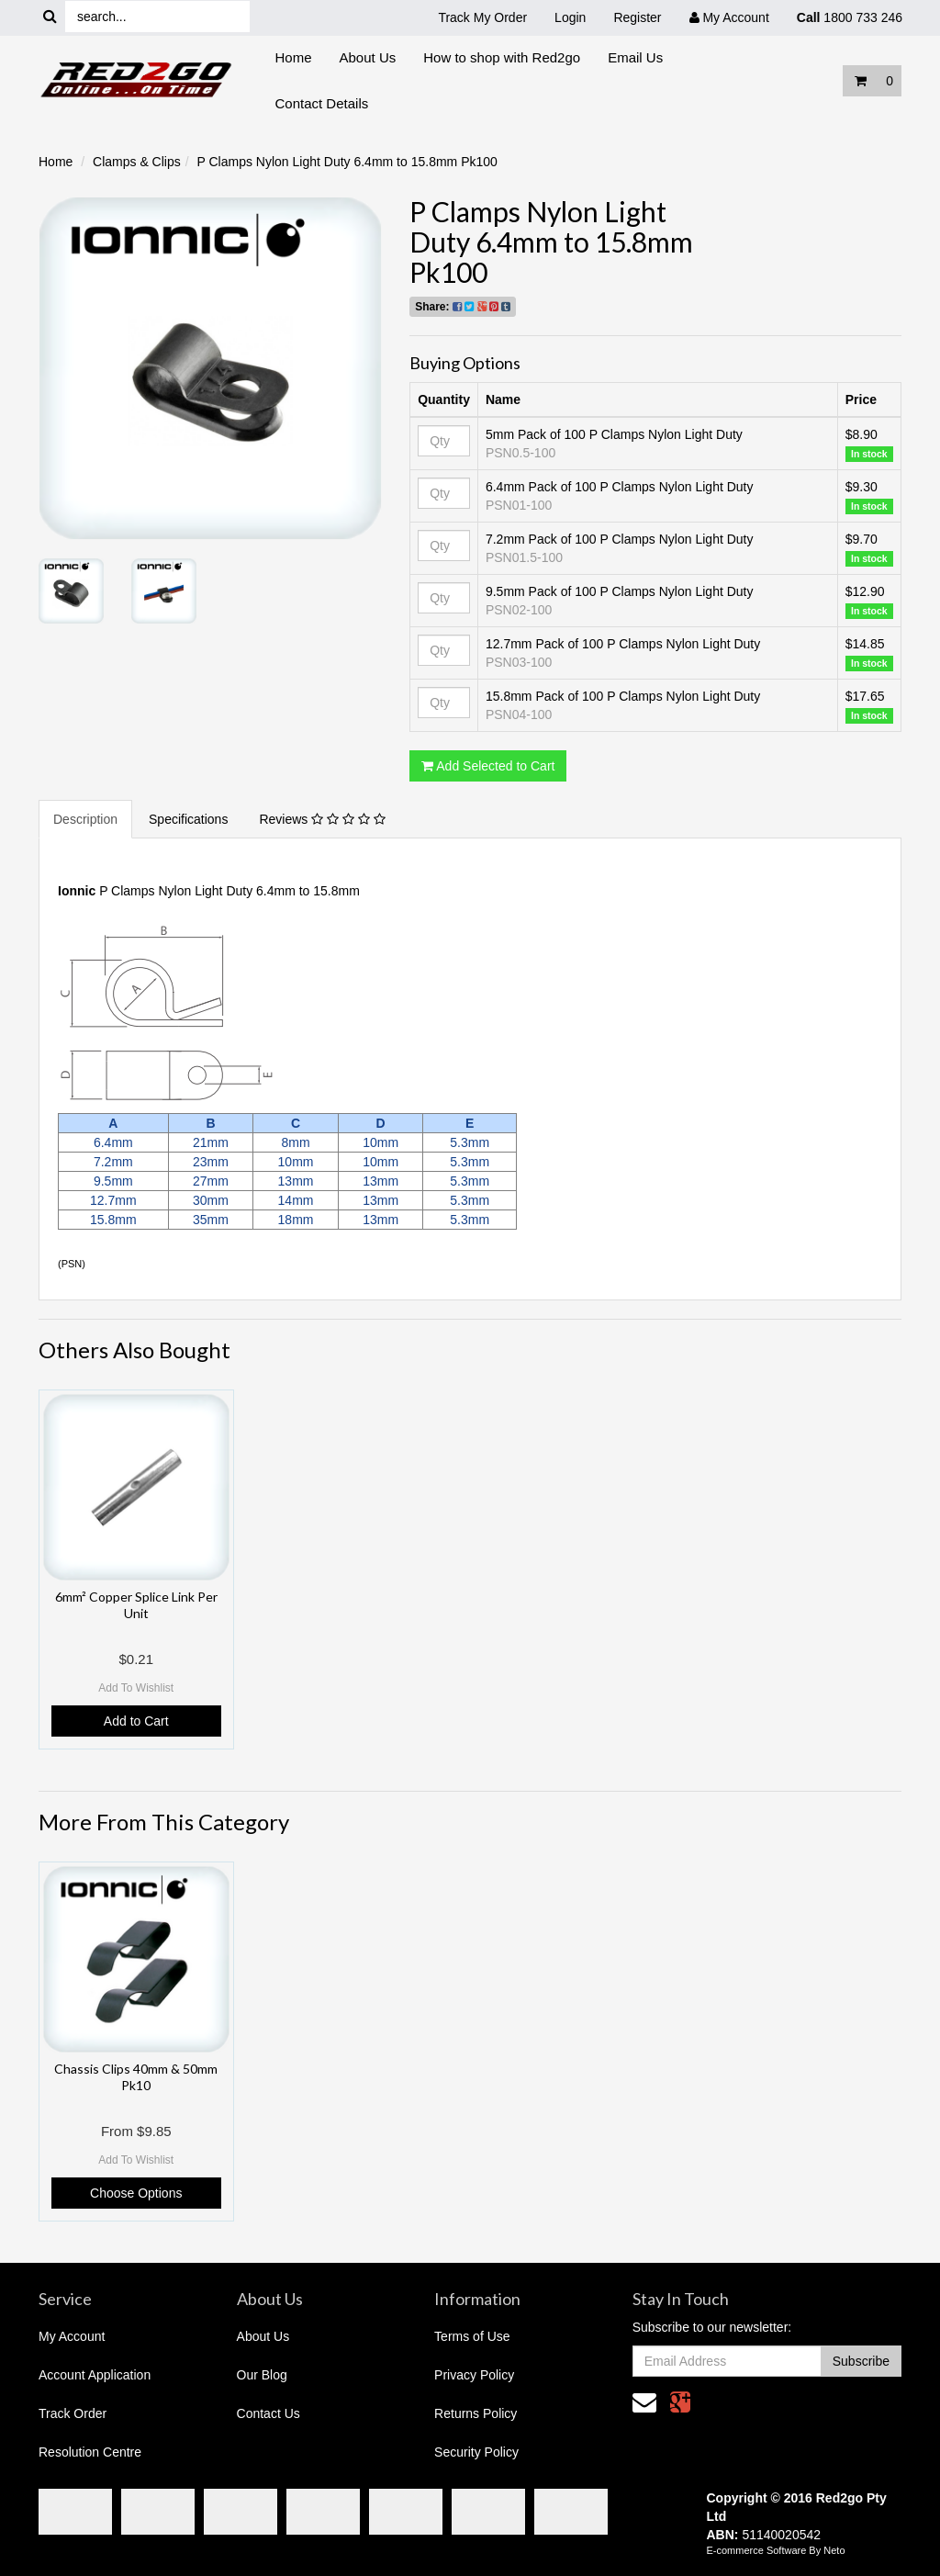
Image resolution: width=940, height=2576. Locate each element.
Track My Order (482, 17)
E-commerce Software (757, 2550)
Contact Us (268, 2413)
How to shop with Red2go (501, 57)
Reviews (322, 819)
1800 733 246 (849, 17)
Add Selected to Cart (487, 766)
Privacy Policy (474, 2375)
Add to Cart (136, 1721)
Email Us (635, 57)
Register (637, 17)
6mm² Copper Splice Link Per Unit (136, 1605)
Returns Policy (475, 2413)
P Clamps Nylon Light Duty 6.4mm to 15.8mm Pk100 (347, 161)
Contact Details (322, 103)
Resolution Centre (90, 2452)
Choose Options (136, 2193)
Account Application (95, 2375)
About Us (368, 57)
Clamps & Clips (137, 161)
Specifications (188, 819)
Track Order (72, 2413)
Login (570, 17)
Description (85, 819)
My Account (72, 2336)
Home (293, 57)
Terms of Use (471, 2336)
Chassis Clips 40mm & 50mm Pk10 (136, 2077)
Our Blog (262, 2375)
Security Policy (476, 2452)
